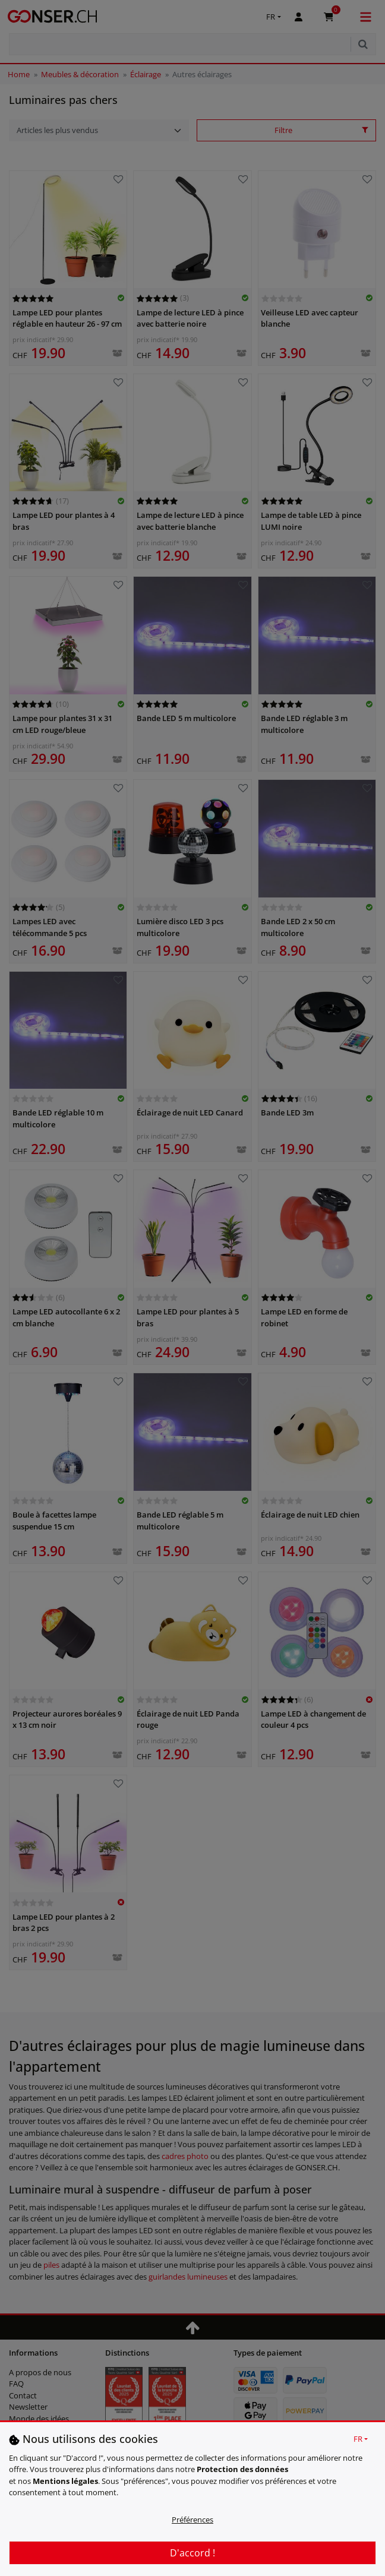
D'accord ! (192, 2552)
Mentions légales (65, 2481)
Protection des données (242, 2469)
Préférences (192, 2519)
